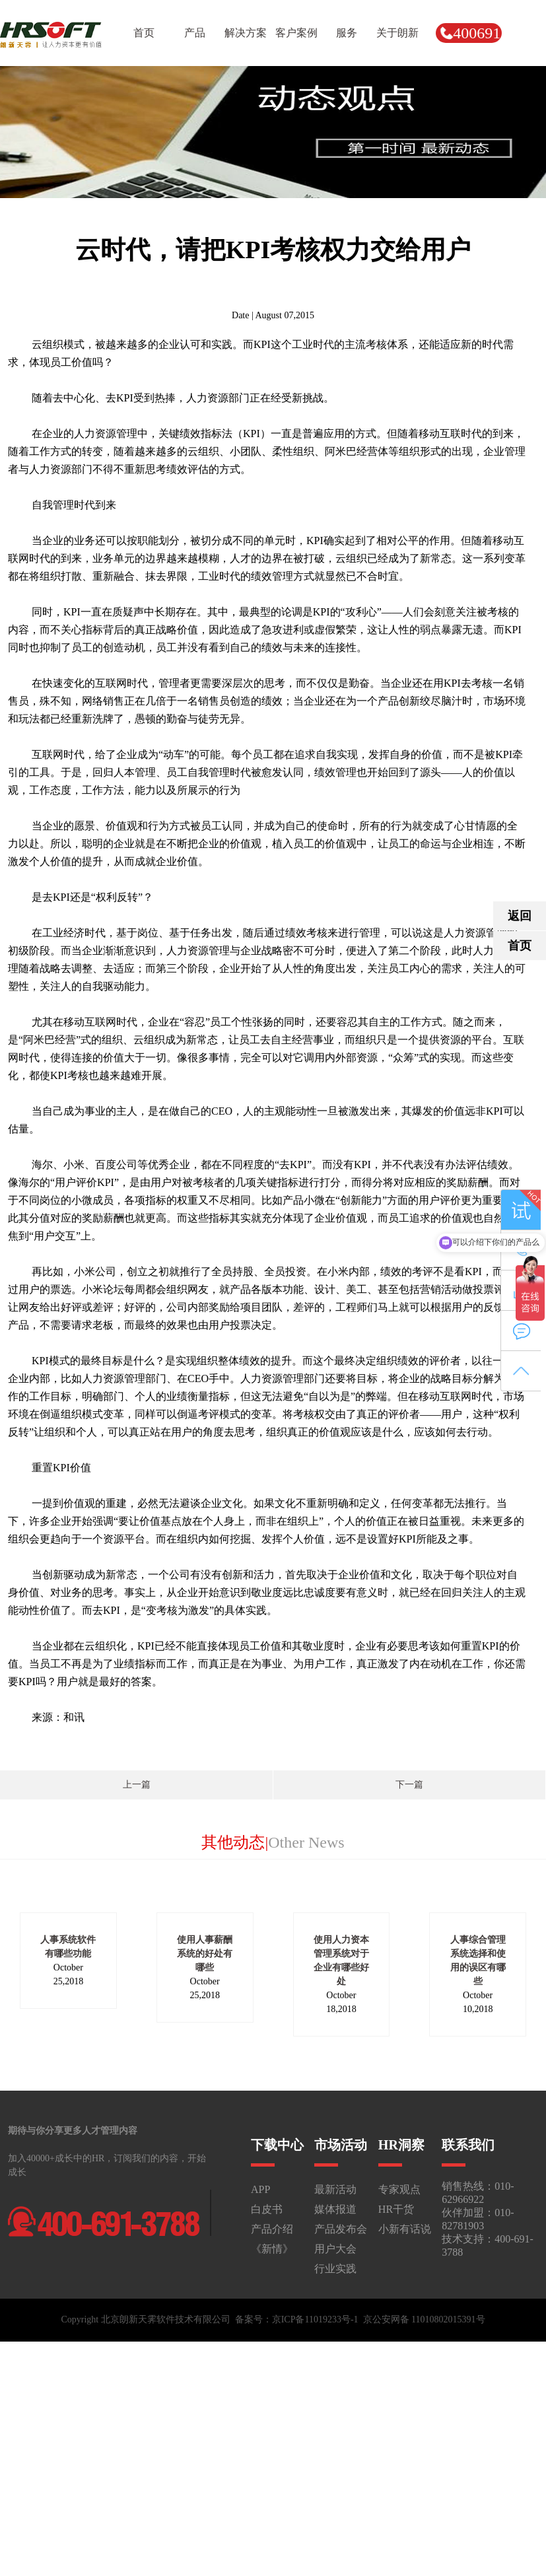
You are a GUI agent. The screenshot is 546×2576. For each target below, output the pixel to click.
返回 (519, 915)
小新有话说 (404, 2229)
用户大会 (335, 2248)
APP (260, 2189)
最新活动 (335, 2189)
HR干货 (396, 2209)
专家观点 (399, 2189)
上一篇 (137, 1785)
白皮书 (267, 2209)
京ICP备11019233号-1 (315, 2319)
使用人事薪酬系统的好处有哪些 (204, 1953)
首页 (519, 945)
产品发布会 (340, 2229)
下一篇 (409, 1785)
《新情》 (272, 2248)
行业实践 (335, 2268)
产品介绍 (272, 2229)
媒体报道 (335, 2209)
